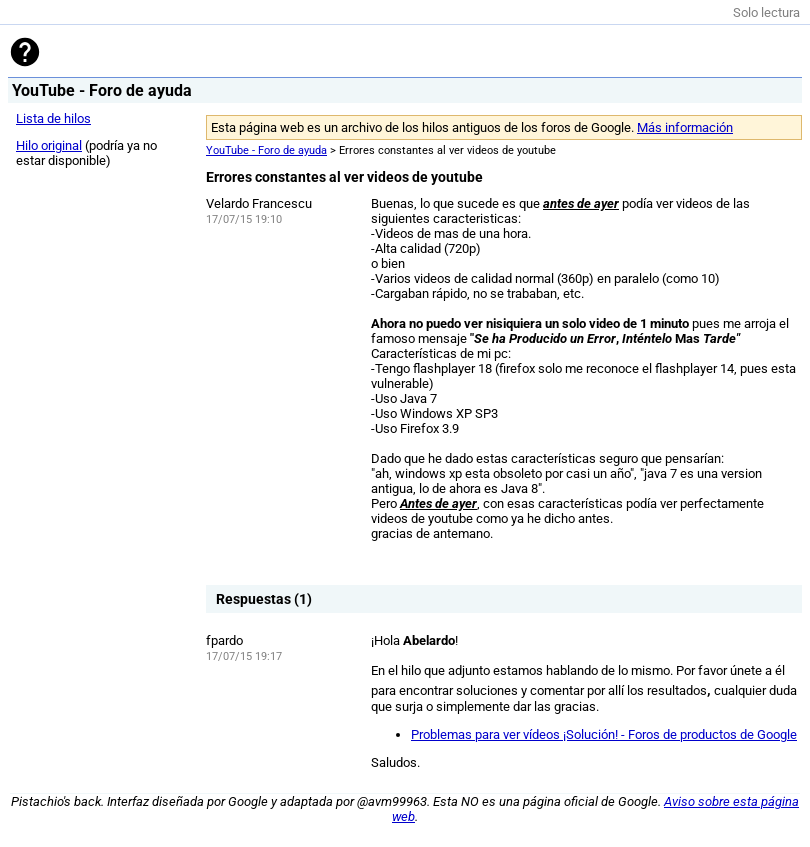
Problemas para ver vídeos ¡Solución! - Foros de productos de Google (604, 734)
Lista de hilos (53, 118)
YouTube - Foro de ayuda (266, 150)
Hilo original (49, 145)
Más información (685, 127)
